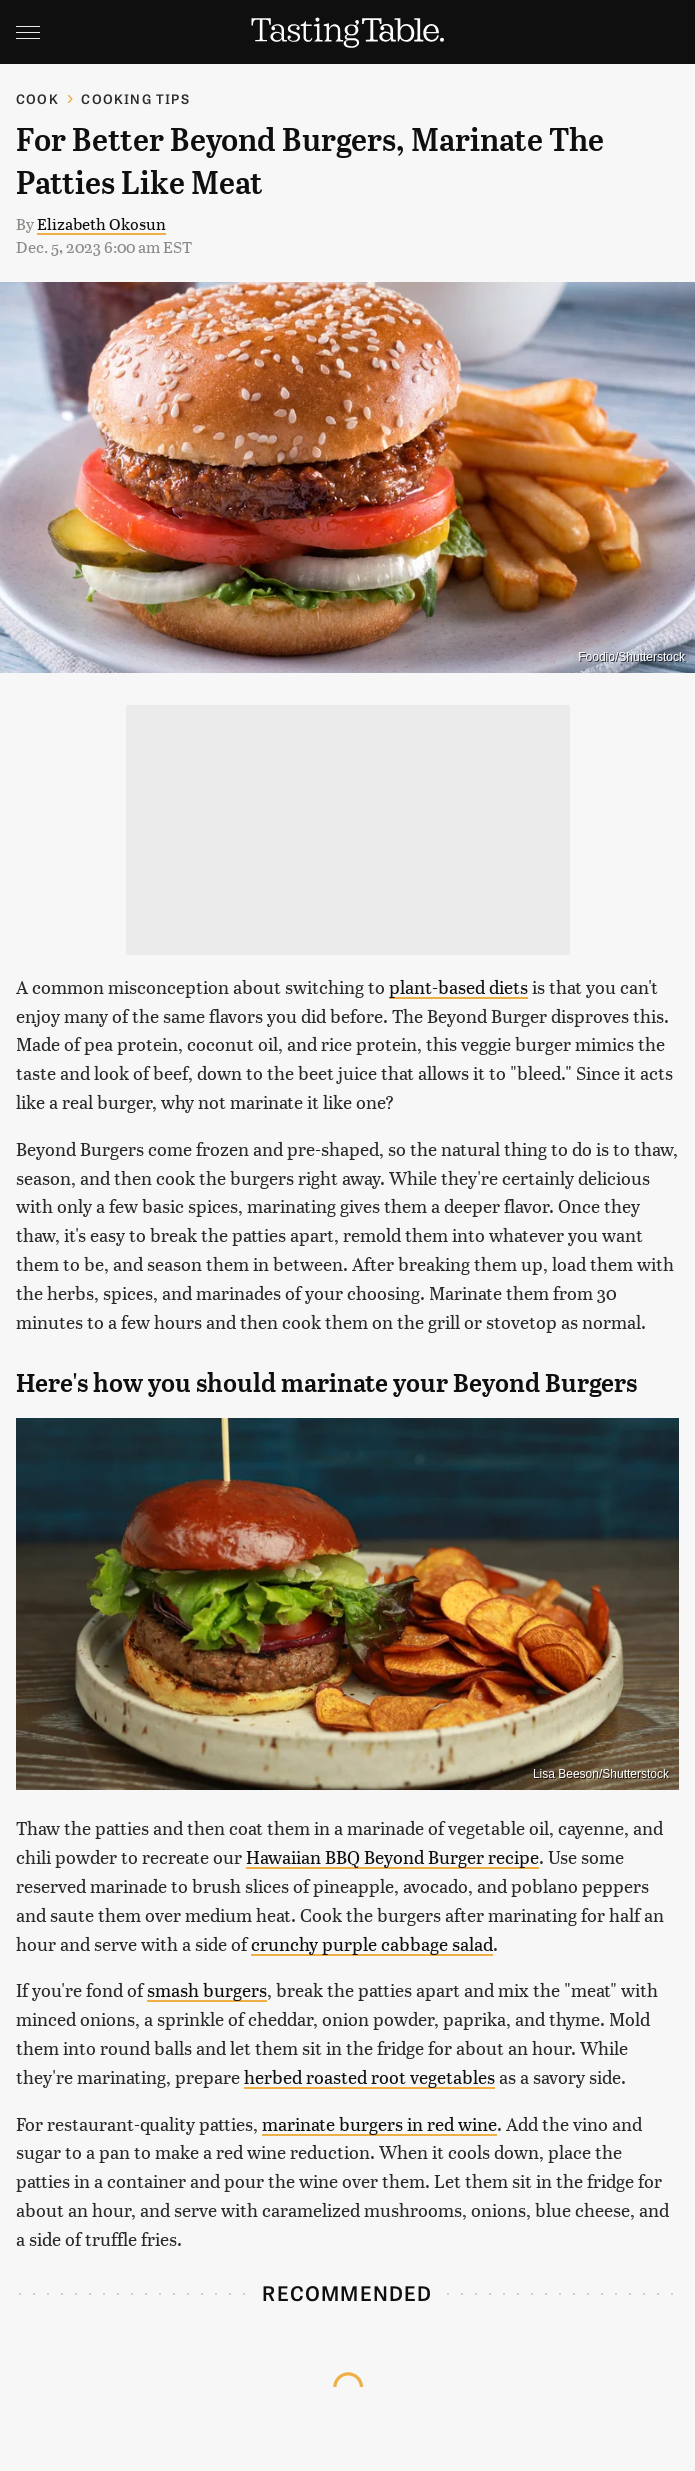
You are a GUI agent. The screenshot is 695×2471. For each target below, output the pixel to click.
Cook (37, 98)
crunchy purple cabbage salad (372, 1943)
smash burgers (207, 1989)
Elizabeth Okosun (101, 223)
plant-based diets (458, 986)
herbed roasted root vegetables (369, 2076)
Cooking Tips (135, 98)
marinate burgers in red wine (379, 2123)
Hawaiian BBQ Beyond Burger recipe (392, 1856)
